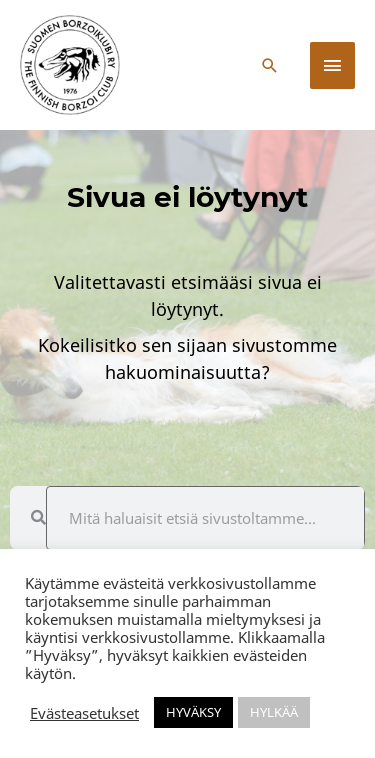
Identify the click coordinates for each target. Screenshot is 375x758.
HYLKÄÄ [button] (274, 712)
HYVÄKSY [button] (193, 712)
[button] (270, 65)
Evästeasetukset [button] (84, 713)
